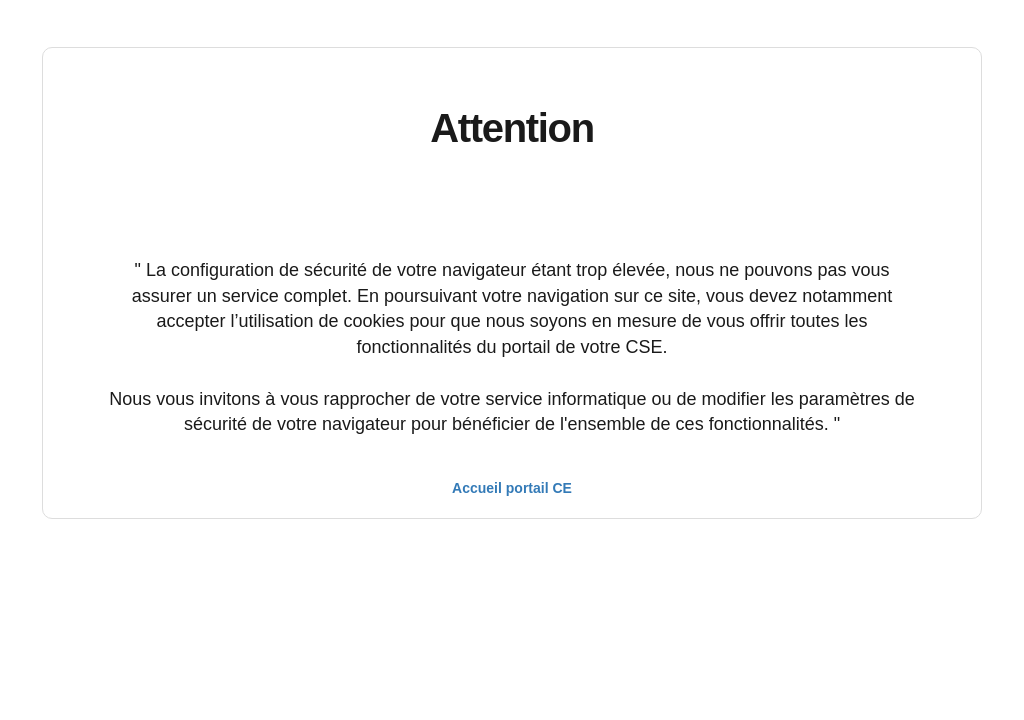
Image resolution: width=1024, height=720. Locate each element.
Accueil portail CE (512, 488)
